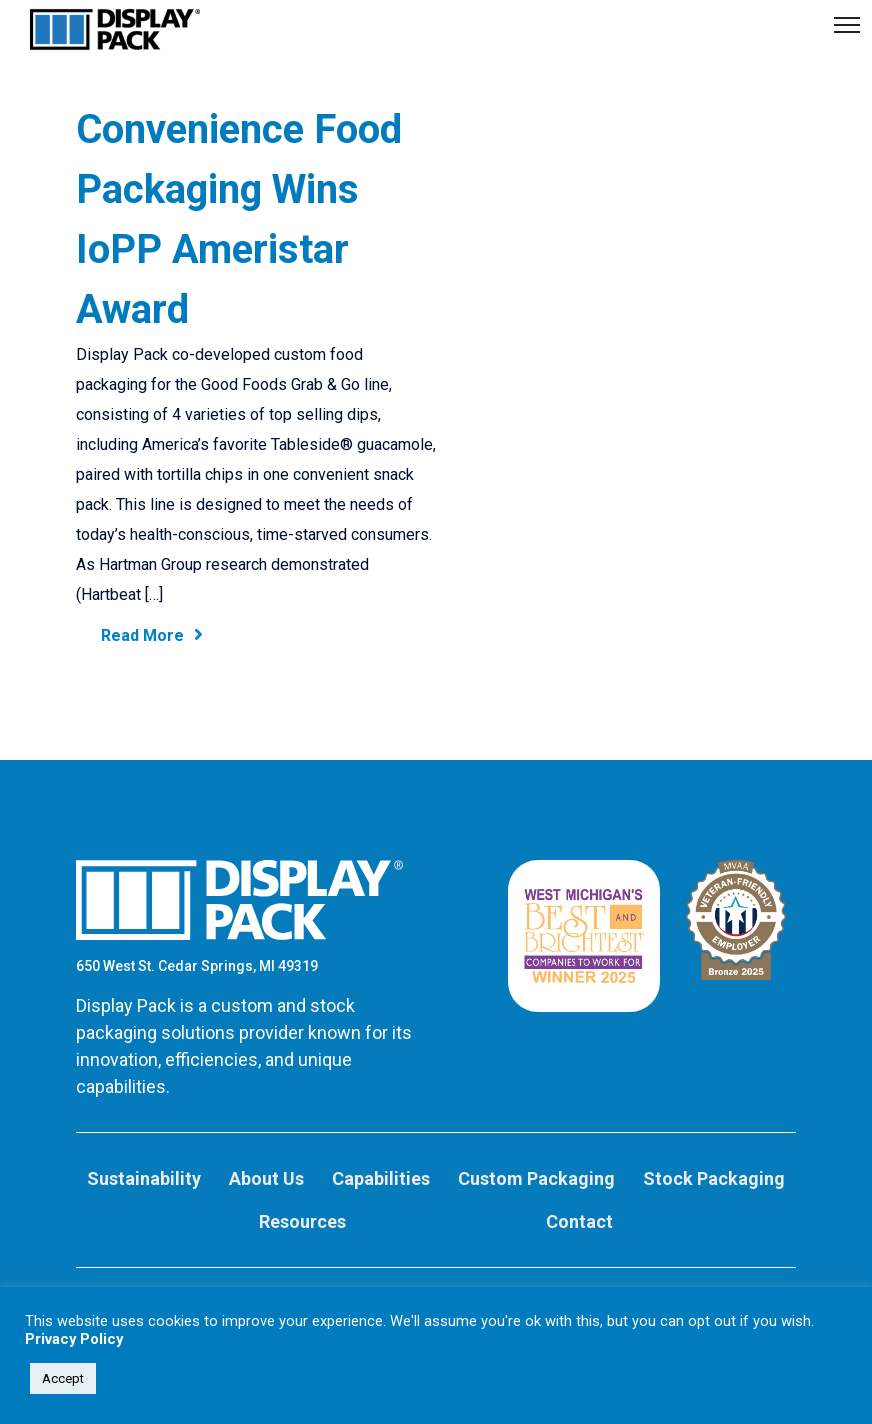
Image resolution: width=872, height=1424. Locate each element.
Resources (302, 1221)
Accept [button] (63, 1378)
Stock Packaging (714, 1178)
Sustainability (144, 1178)
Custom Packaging (536, 1178)
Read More (152, 635)
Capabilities (381, 1178)
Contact (579, 1221)
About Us (266, 1178)
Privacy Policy (74, 1339)
